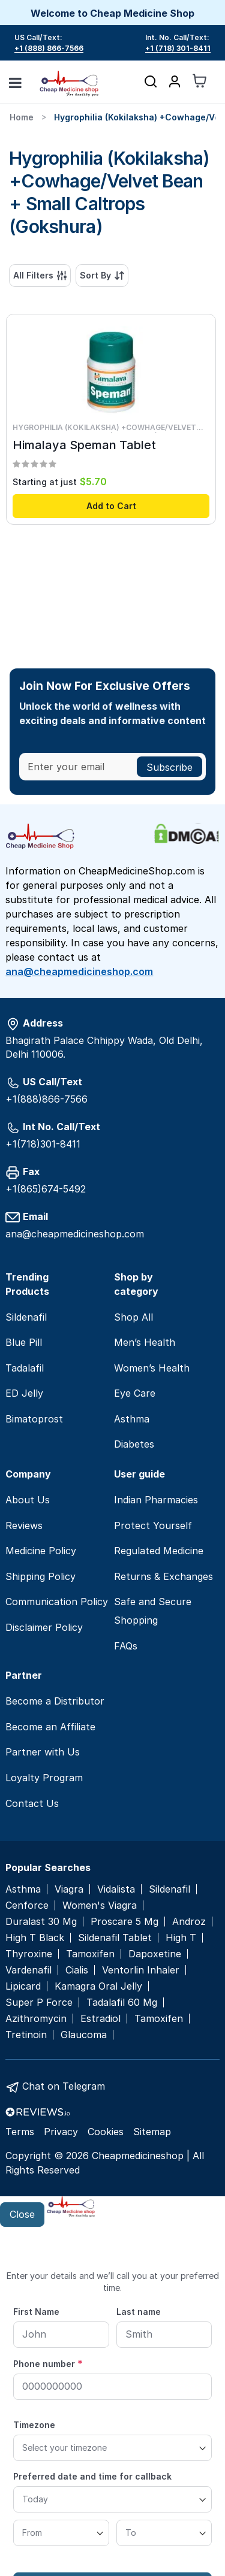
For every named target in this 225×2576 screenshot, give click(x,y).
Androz (189, 1922)
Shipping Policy (40, 1576)
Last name (138, 2311)
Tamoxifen (90, 1954)
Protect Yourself (153, 1525)
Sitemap (152, 2132)
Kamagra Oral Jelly (98, 1986)
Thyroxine (28, 1954)
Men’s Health (144, 1342)
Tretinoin (26, 2035)
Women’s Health (152, 1368)
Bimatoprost (34, 1419)
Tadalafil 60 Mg (121, 2002)
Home (22, 117)
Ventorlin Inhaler (140, 1970)
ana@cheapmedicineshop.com (79, 971)
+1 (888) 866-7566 (48, 48)
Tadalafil (24, 1368)
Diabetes (134, 1444)
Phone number (48, 2363)
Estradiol (100, 2019)
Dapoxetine (154, 1954)
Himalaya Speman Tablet (84, 445)
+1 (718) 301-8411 (178, 48)
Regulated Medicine (158, 1551)
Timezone (34, 2425)
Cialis (76, 1970)
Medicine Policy (40, 1551)
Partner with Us (42, 1752)
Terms (19, 2132)
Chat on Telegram (63, 2086)
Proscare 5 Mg (124, 1922)
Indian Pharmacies (156, 1500)
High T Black (34, 1938)
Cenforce (27, 1905)
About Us (27, 1500)
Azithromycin (36, 2019)
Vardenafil (28, 1970)
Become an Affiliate (50, 1727)
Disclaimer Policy (44, 1627)
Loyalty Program (44, 1778)
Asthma (131, 1419)
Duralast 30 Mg (41, 1922)
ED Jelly (24, 1393)
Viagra (69, 1889)
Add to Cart (111, 506)
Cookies (106, 2132)
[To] (164, 2533)
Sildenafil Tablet (115, 1938)
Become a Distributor (54, 1701)
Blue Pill (23, 1342)
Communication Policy (56, 1602)
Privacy (61, 2132)
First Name (36, 2311)
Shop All (133, 1317)
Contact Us (32, 1803)
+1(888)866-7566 (46, 1099)
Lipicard (23, 1986)
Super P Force (39, 2002)
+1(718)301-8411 (42, 1144)
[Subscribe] (169, 766)
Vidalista (116, 1889)
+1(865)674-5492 (45, 1189)
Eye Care (134, 1393)
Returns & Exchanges (163, 1576)
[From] (61, 2533)
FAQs (125, 1646)
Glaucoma (84, 2035)
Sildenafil (26, 1317)
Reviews (24, 1525)
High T (181, 1938)
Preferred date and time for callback (92, 2476)
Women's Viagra (99, 1905)
